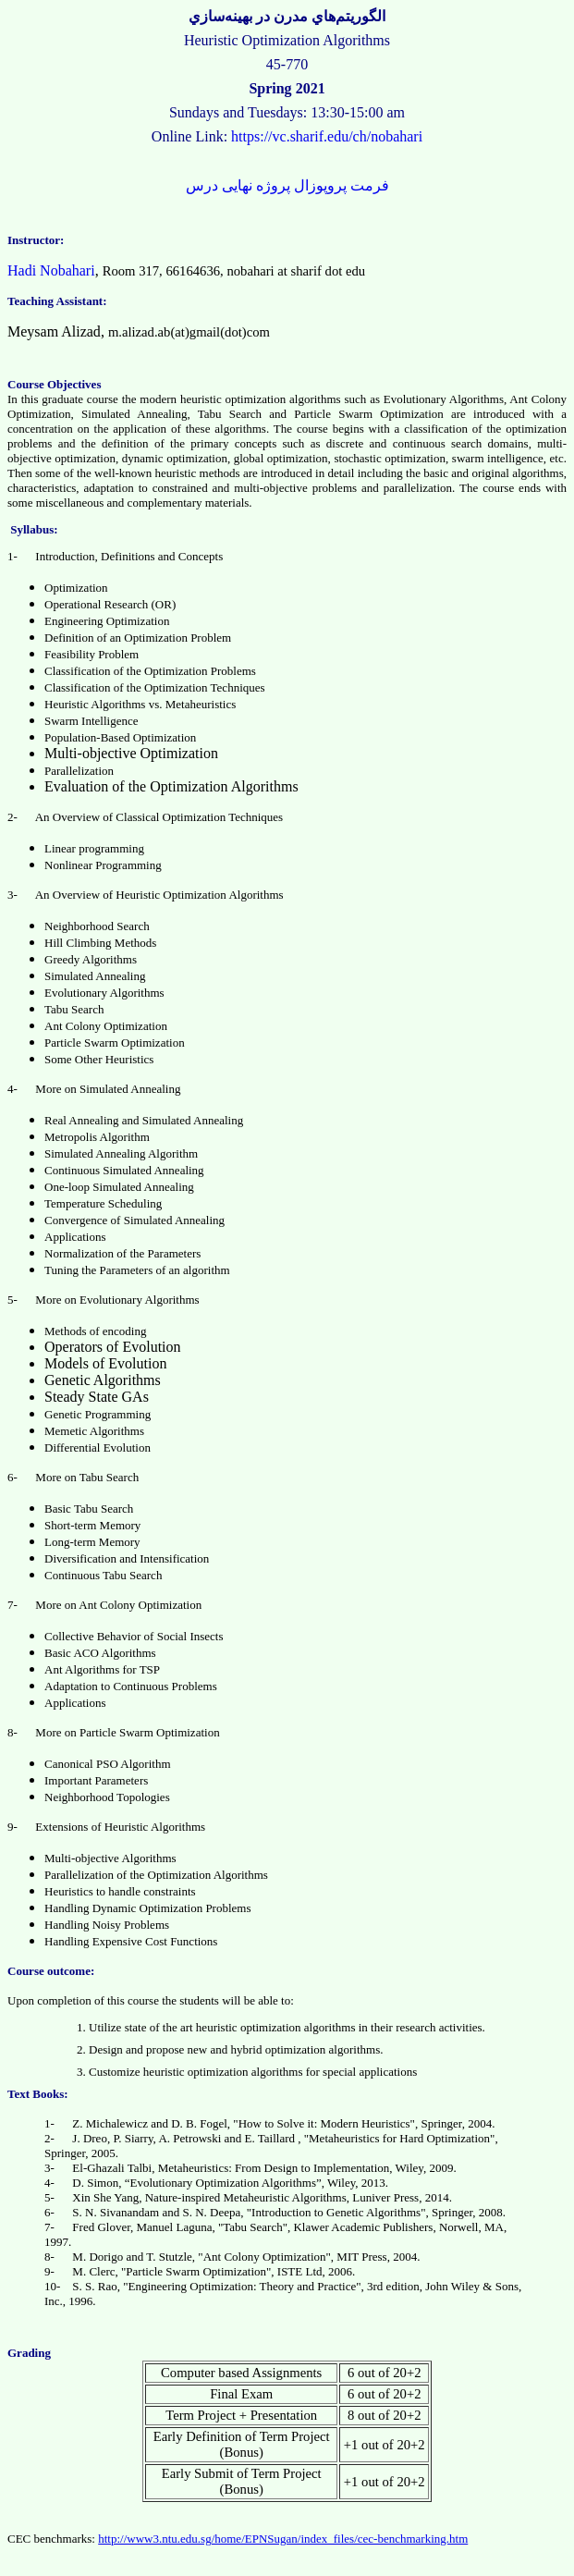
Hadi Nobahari (51, 270)
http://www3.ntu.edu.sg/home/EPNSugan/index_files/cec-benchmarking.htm (283, 2538)
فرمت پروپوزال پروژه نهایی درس (287, 185)
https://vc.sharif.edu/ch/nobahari (326, 136)
